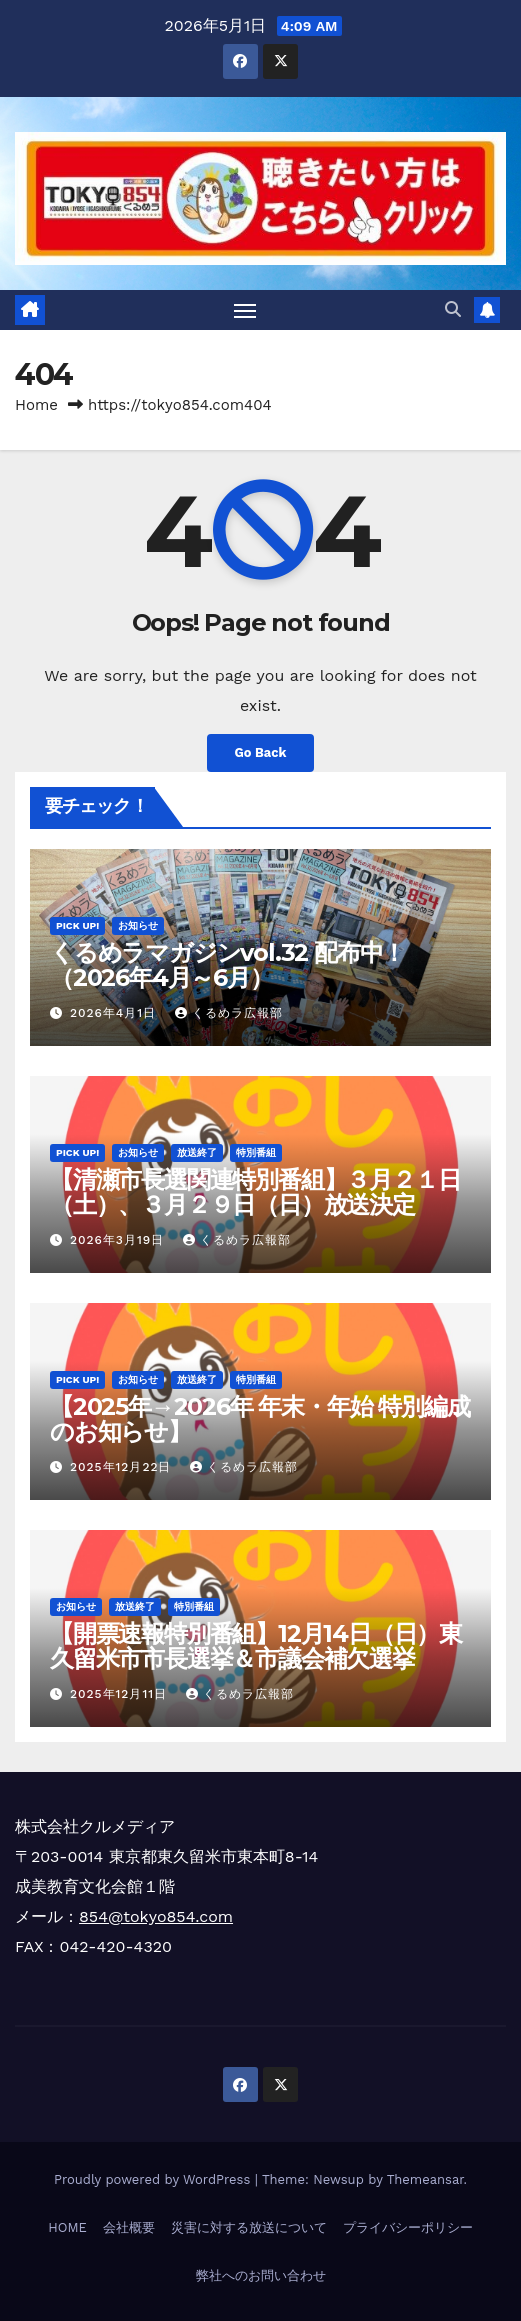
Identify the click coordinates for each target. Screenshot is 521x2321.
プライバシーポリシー (408, 2227)
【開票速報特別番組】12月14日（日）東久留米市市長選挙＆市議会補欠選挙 (256, 1646)
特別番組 (256, 1152)
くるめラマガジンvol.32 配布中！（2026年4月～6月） (227, 965)
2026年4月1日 (115, 1013)
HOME (67, 2227)
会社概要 (129, 2227)
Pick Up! (77, 925)
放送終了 (197, 1152)
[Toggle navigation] (245, 310)
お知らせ (138, 925)
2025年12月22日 (123, 1467)
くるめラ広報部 (229, 1013)
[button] (453, 309)
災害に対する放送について (249, 2227)
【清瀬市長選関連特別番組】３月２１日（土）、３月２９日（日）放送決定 (255, 1192)
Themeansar (425, 2179)
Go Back (261, 752)
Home (36, 405)
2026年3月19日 (119, 1240)
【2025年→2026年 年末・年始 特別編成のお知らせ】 (259, 1419)
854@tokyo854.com (156, 1916)
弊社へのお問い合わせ (261, 2275)
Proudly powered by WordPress (154, 2179)
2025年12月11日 (121, 1694)
